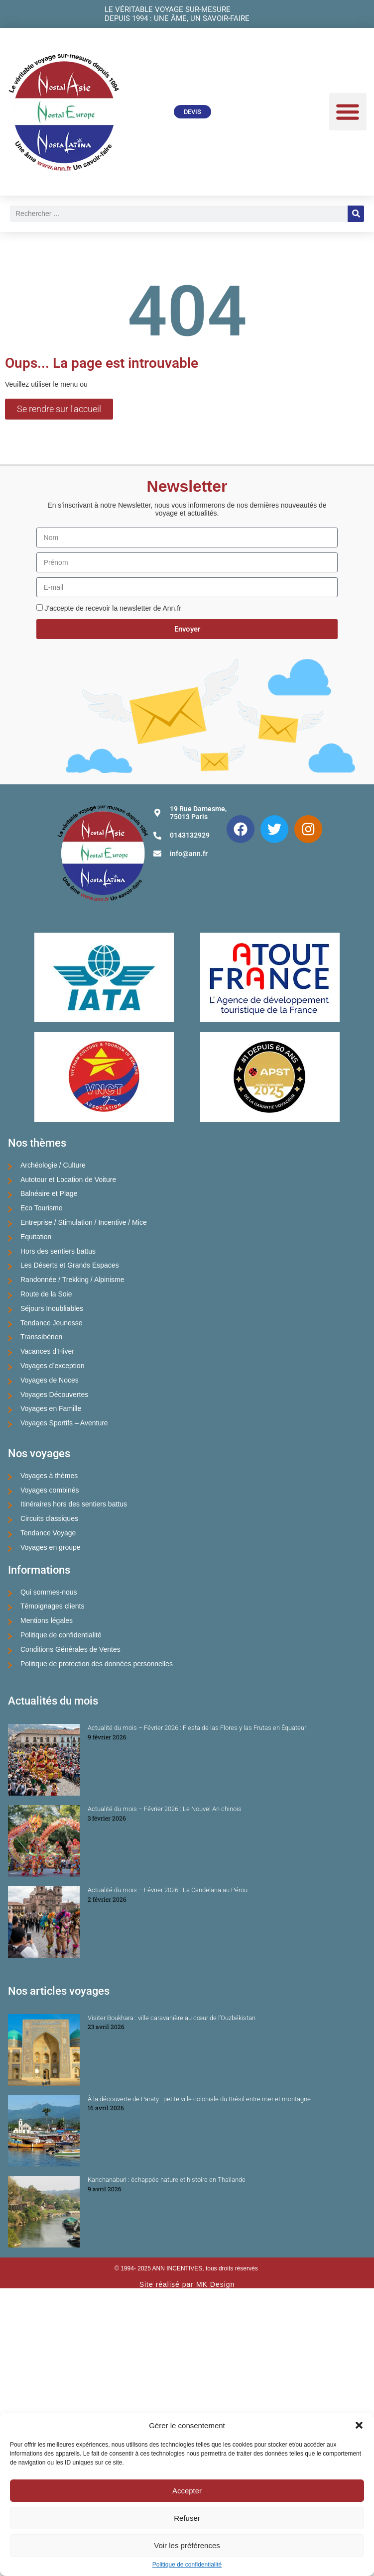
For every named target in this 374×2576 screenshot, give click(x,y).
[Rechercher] (356, 214)
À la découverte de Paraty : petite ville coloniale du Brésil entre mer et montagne (199, 2099)
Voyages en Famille (50, 1408)
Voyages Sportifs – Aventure (64, 1423)
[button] (359, 2425)
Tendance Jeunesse (51, 1323)
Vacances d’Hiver (47, 1351)
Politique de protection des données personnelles (96, 1664)
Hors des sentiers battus (58, 1251)
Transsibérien (41, 1337)
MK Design (215, 2284)
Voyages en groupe (50, 1547)
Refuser (187, 2518)
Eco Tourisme (41, 1208)
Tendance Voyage (48, 1533)
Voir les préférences (187, 2545)
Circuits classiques (49, 1518)
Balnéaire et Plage (48, 1193)
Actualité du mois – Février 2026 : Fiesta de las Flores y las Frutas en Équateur (197, 1727)
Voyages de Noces (49, 1380)
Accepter (187, 2490)
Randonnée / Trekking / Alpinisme (72, 1280)
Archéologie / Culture (53, 1165)
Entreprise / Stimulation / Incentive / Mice (83, 1222)
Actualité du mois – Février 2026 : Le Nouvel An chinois (165, 1809)
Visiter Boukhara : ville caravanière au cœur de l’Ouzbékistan (171, 2018)
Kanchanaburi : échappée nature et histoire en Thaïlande (167, 2179)
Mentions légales (46, 1620)
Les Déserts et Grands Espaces (69, 1265)
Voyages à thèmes (49, 1476)
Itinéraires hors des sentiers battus (73, 1504)
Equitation (35, 1237)
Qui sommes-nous (48, 1592)
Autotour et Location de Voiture (68, 1179)
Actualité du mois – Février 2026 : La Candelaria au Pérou (168, 1890)
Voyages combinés (49, 1490)
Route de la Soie (46, 1294)
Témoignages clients (52, 1606)
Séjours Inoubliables (51, 1308)
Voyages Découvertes (54, 1394)
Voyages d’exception (52, 1366)
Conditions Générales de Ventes (70, 1649)
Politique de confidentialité (187, 2565)
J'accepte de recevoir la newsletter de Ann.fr (113, 608)
